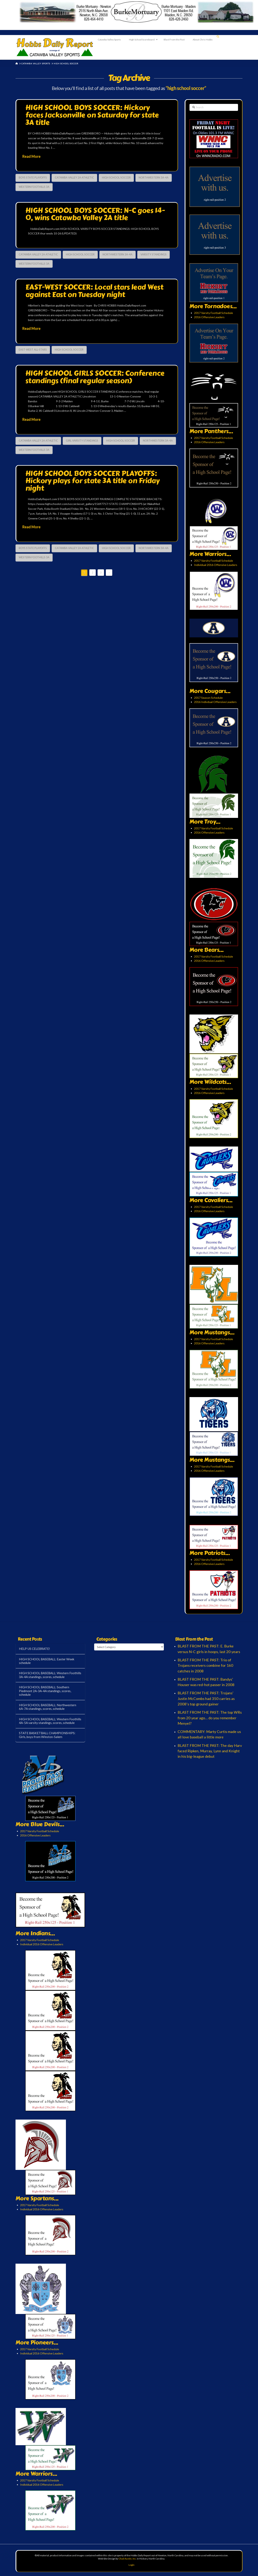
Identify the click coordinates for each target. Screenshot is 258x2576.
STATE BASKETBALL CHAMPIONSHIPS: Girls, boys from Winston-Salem (47, 1735)
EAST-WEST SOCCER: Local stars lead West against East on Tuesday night (94, 291)
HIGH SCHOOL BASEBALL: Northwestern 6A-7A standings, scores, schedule (47, 1707)
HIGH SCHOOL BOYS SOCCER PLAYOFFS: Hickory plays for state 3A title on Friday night (92, 481)
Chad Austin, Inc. (128, 2558)
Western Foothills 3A (34, 186)
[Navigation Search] (218, 36)
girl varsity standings (82, 440)
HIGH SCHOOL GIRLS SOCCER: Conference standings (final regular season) (94, 377)
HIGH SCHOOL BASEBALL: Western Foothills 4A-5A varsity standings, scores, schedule (50, 1721)
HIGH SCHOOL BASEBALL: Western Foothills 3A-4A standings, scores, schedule (50, 1675)
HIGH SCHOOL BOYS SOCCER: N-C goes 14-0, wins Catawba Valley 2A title (95, 214)
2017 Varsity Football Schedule (213, 313)
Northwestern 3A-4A (154, 177)
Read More (31, 156)
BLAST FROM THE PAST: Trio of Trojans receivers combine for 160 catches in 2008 (205, 1665)
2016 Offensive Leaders (209, 317)
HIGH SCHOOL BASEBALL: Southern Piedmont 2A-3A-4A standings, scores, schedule (45, 1690)
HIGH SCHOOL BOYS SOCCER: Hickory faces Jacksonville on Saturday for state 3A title (92, 115)
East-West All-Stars (33, 349)
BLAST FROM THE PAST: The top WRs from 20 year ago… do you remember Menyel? (210, 1718)
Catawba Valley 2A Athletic (74, 177)
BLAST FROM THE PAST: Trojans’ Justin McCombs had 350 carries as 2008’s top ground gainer (206, 1698)
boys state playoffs (33, 177)
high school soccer (116, 177)
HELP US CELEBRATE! (34, 1648)
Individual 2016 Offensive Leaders (215, 565)
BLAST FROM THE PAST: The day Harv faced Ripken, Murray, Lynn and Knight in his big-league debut (210, 1751)
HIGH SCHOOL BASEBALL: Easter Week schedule (46, 1661)
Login (131, 2564)
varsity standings (153, 254)
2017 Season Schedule (208, 697)
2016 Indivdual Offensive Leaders (215, 702)
